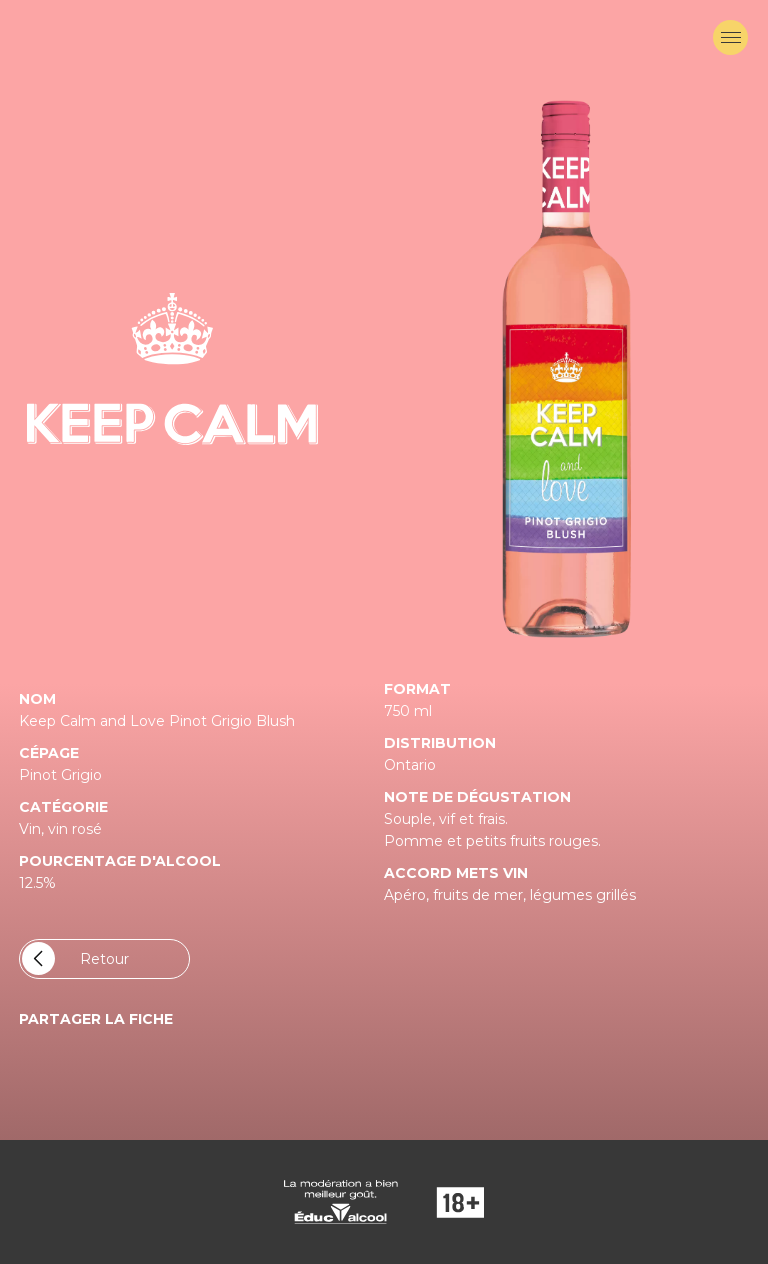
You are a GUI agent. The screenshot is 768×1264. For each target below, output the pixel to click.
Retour (75, 958)
